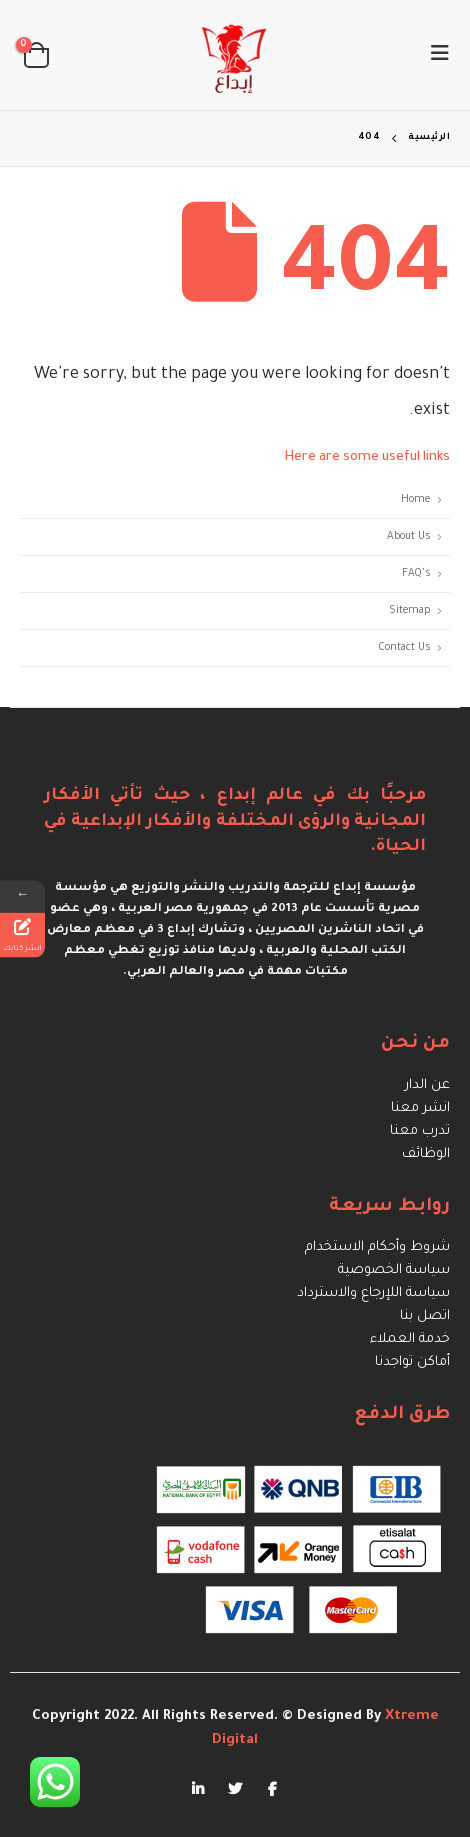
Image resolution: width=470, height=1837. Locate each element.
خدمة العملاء (410, 1339)
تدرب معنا (420, 1131)
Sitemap (409, 611)
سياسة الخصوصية (394, 1270)
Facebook (272, 1788)
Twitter (235, 1788)
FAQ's (416, 574)
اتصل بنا (425, 1316)
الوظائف (426, 1154)
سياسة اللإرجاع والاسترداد (373, 1293)
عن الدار (427, 1085)
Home (415, 500)
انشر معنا (420, 1108)
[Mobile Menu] (434, 55)
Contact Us (404, 648)
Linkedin (198, 1788)
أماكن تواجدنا (412, 1362)
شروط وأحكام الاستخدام (377, 1247)
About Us (408, 537)
